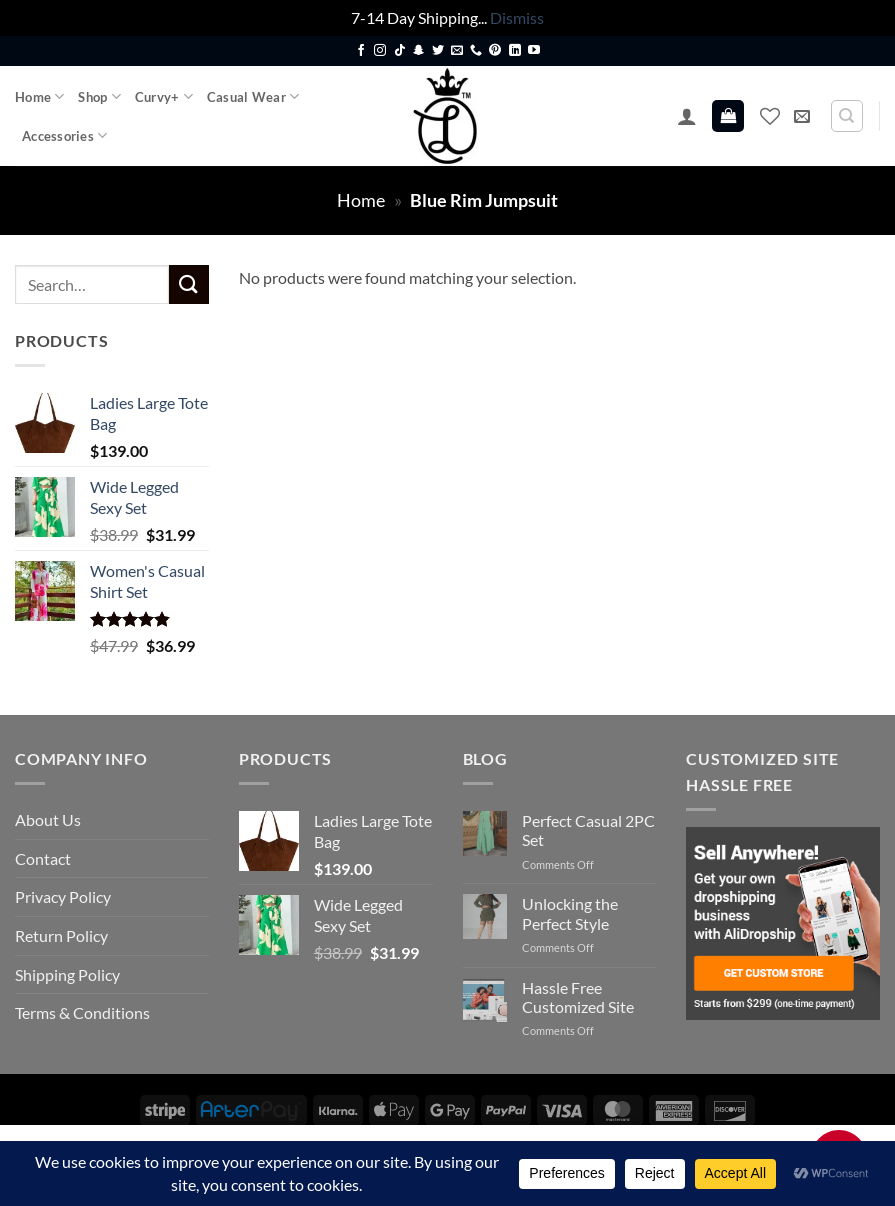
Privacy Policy (63, 896)
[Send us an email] (457, 51)
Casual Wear (253, 96)
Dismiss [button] (517, 17)
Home (39, 96)
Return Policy (61, 935)
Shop (99, 96)
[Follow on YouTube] (534, 51)
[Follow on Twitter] (438, 51)
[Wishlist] (770, 116)
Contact (43, 858)
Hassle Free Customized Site (578, 997)
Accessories (64, 135)
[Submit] (189, 284)
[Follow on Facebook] (361, 51)
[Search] (847, 116)
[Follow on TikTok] (400, 51)
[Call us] (476, 51)
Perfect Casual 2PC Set (588, 830)
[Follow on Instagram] (380, 51)
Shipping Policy (67, 974)
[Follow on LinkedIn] (515, 51)
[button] (687, 116)
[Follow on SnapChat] (419, 51)
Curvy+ (164, 96)
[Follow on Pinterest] (495, 51)
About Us (48, 819)
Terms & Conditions (82, 1012)
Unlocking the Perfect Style (570, 913)
